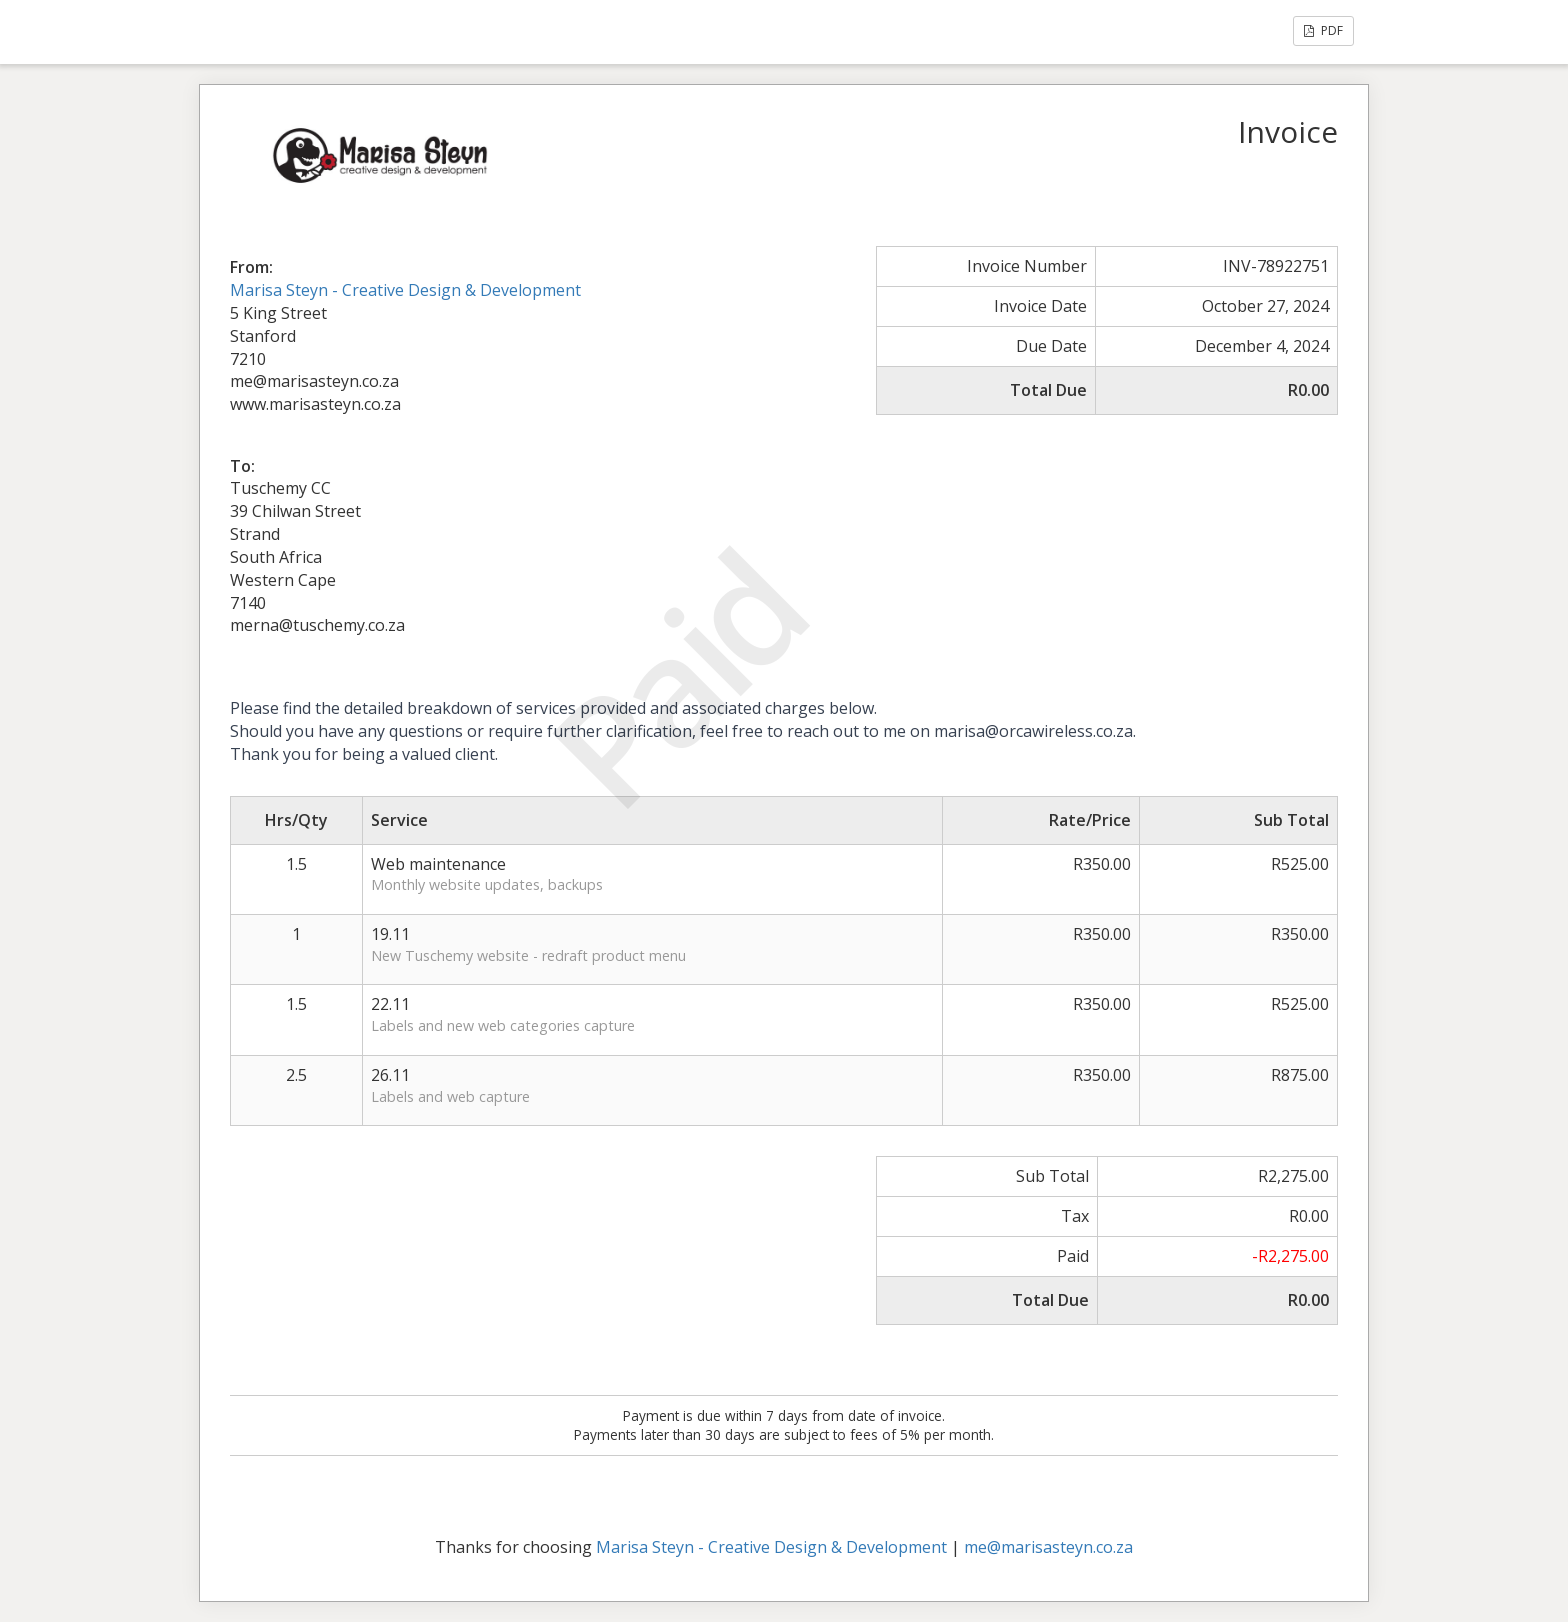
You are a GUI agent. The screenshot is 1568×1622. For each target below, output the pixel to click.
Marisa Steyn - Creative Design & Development (405, 290)
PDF (1323, 30)
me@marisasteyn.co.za (1048, 1547)
